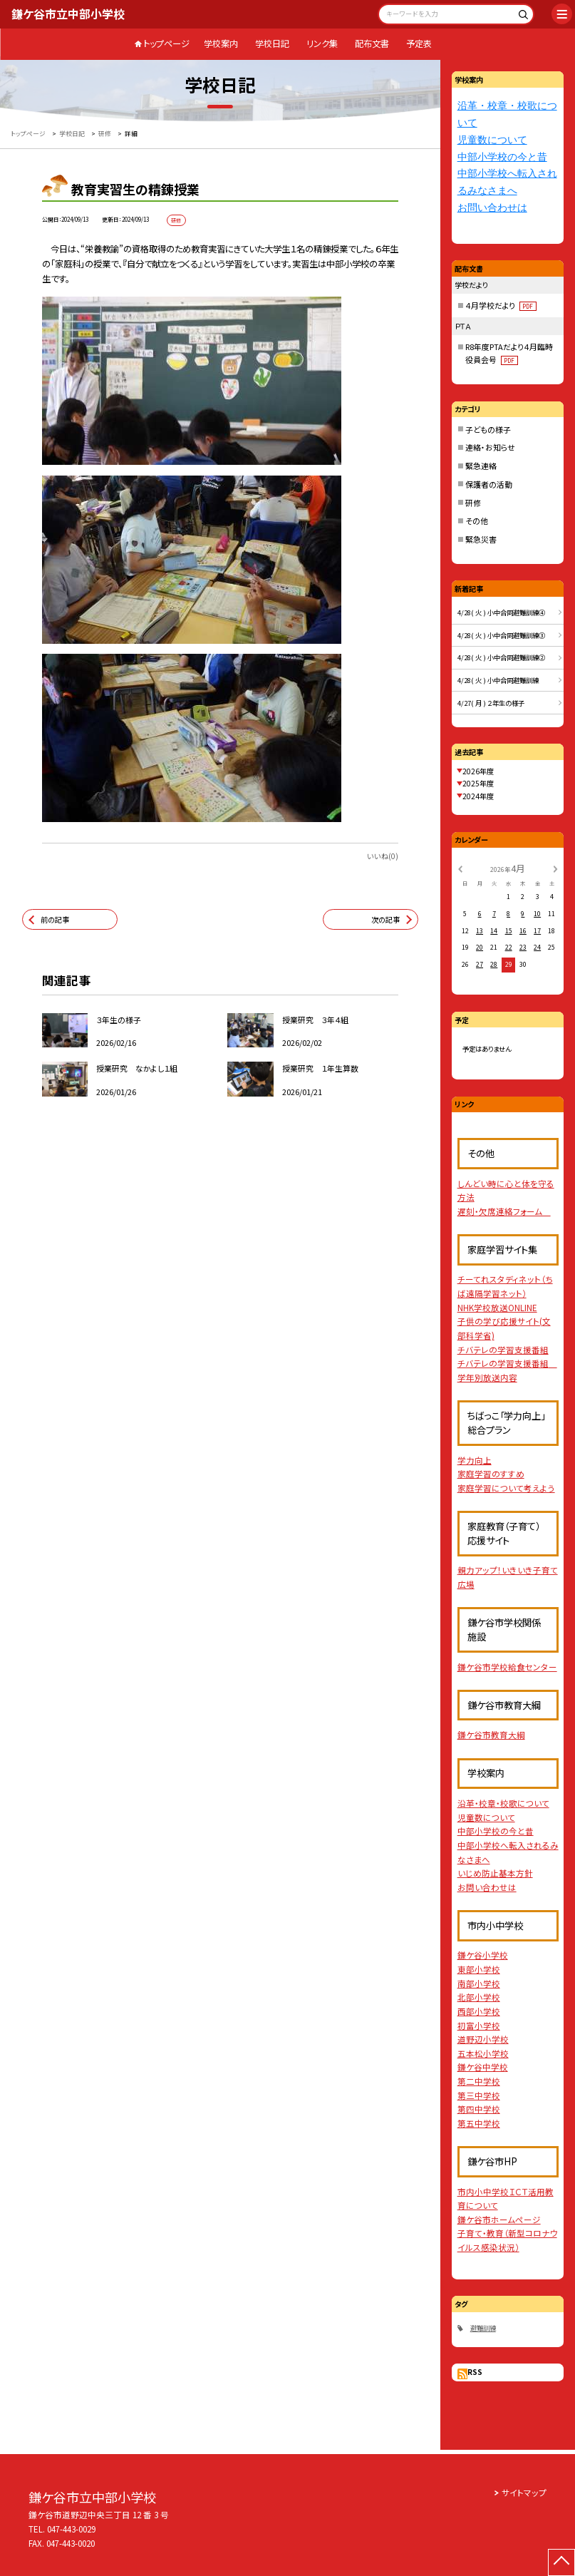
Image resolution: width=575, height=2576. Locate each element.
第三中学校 (478, 2095)
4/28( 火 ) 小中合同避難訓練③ (501, 635)
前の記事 (55, 919)
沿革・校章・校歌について (503, 1803)
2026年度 (478, 771)
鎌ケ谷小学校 (482, 1955)
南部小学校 (478, 1983)
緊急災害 (481, 539)
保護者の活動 (488, 484)
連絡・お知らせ (490, 447)
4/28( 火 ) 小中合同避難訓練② (501, 657)
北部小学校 (478, 1997)
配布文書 (372, 43)
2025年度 (478, 783)
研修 (473, 502)
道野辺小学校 (483, 2039)
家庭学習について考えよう (506, 1488)
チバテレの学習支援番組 (503, 1349)
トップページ (166, 43)
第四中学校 (478, 2109)
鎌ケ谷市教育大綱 (491, 1734)
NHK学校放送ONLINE (497, 1307)
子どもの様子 (488, 429)
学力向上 (474, 1460)
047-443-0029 (71, 2529)
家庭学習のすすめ (490, 1473)
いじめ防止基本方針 (495, 1873)
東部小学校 (478, 1969)
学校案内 (221, 43)
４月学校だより (501, 305)
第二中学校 (478, 2081)
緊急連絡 (481, 465)
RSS (474, 2371)
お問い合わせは (492, 208)
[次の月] (556, 868)
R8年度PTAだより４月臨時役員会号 (509, 353)
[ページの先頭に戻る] (561, 2562)
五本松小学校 (483, 2053)
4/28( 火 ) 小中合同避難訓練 (498, 680)
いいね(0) (382, 856)
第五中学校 (478, 2123)
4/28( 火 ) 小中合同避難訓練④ (501, 612)
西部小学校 (478, 2011)
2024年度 (478, 796)
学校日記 (272, 43)
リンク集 (322, 43)
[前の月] (459, 868)
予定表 (419, 43)
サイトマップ (524, 2492)
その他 (476, 520)
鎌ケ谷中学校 (482, 2067)
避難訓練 (483, 2328)
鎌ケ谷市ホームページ (499, 2219)
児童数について (492, 140)
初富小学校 (478, 2025)
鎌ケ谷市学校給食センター (507, 1667)
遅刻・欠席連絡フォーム (504, 1211)
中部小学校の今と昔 (502, 157)
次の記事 (385, 919)
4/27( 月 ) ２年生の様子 (490, 703)
